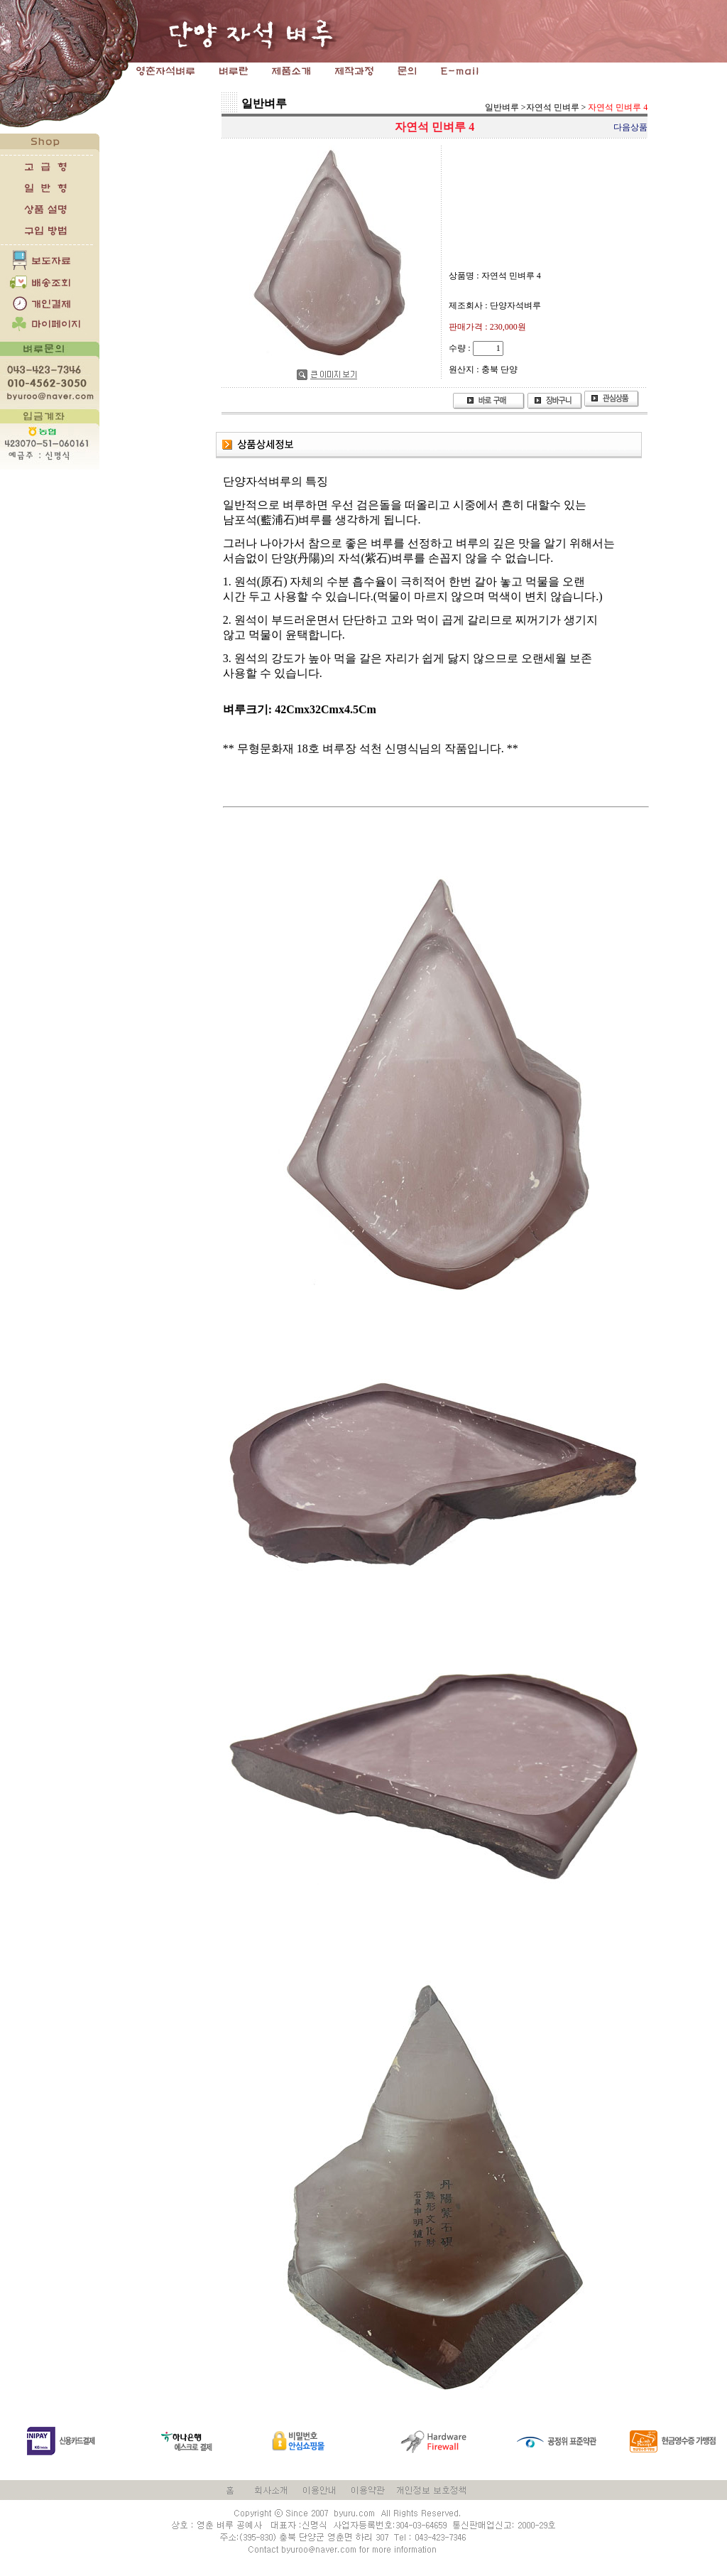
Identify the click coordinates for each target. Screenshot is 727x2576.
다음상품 (630, 127)
